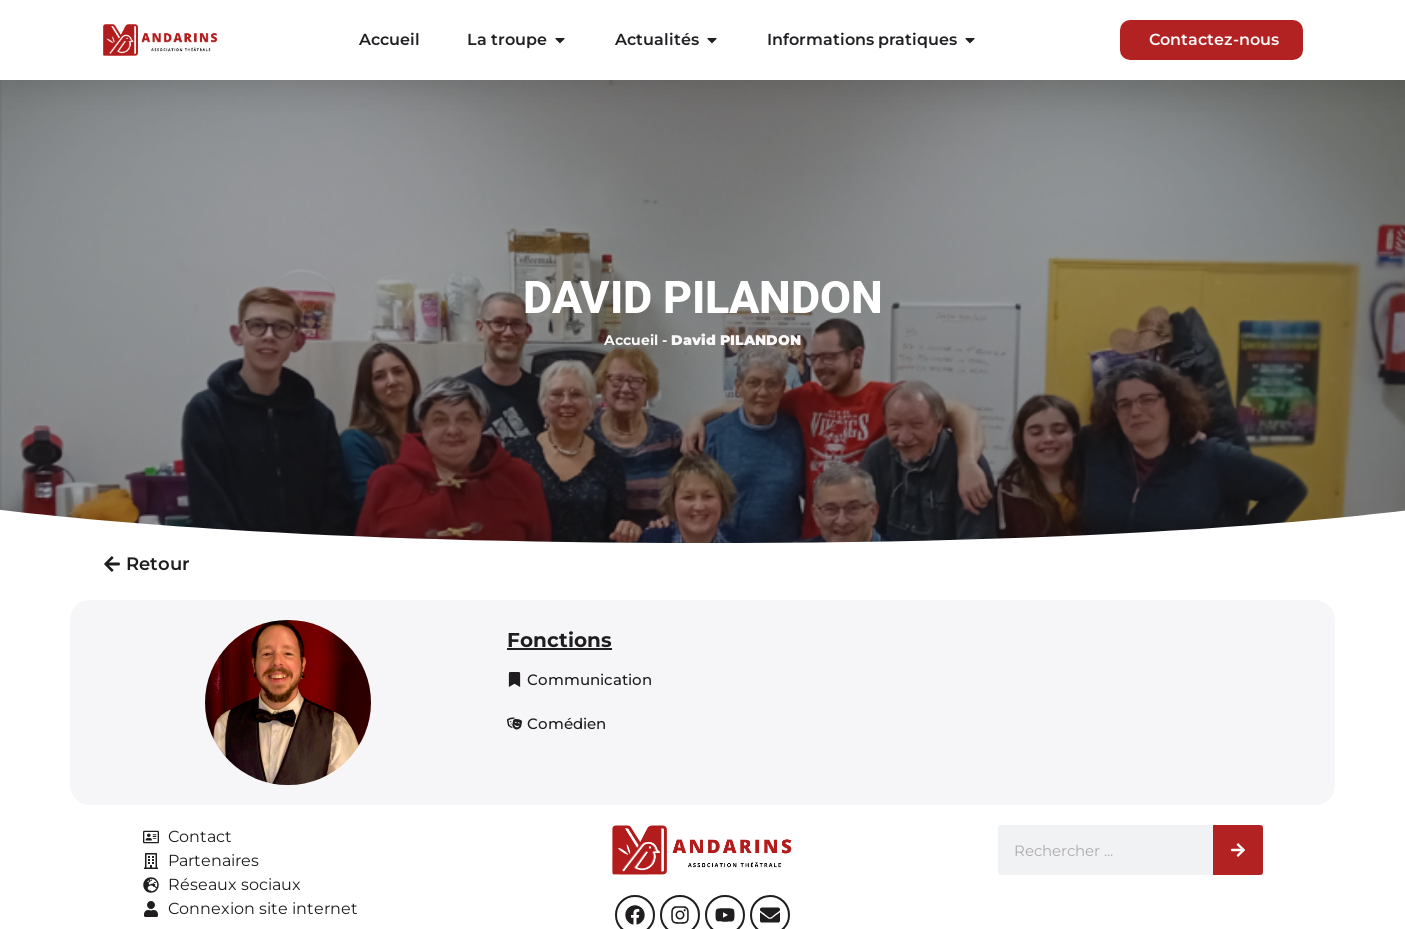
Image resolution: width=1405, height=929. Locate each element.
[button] (579, 679)
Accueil (631, 340)
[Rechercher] (1238, 850)
